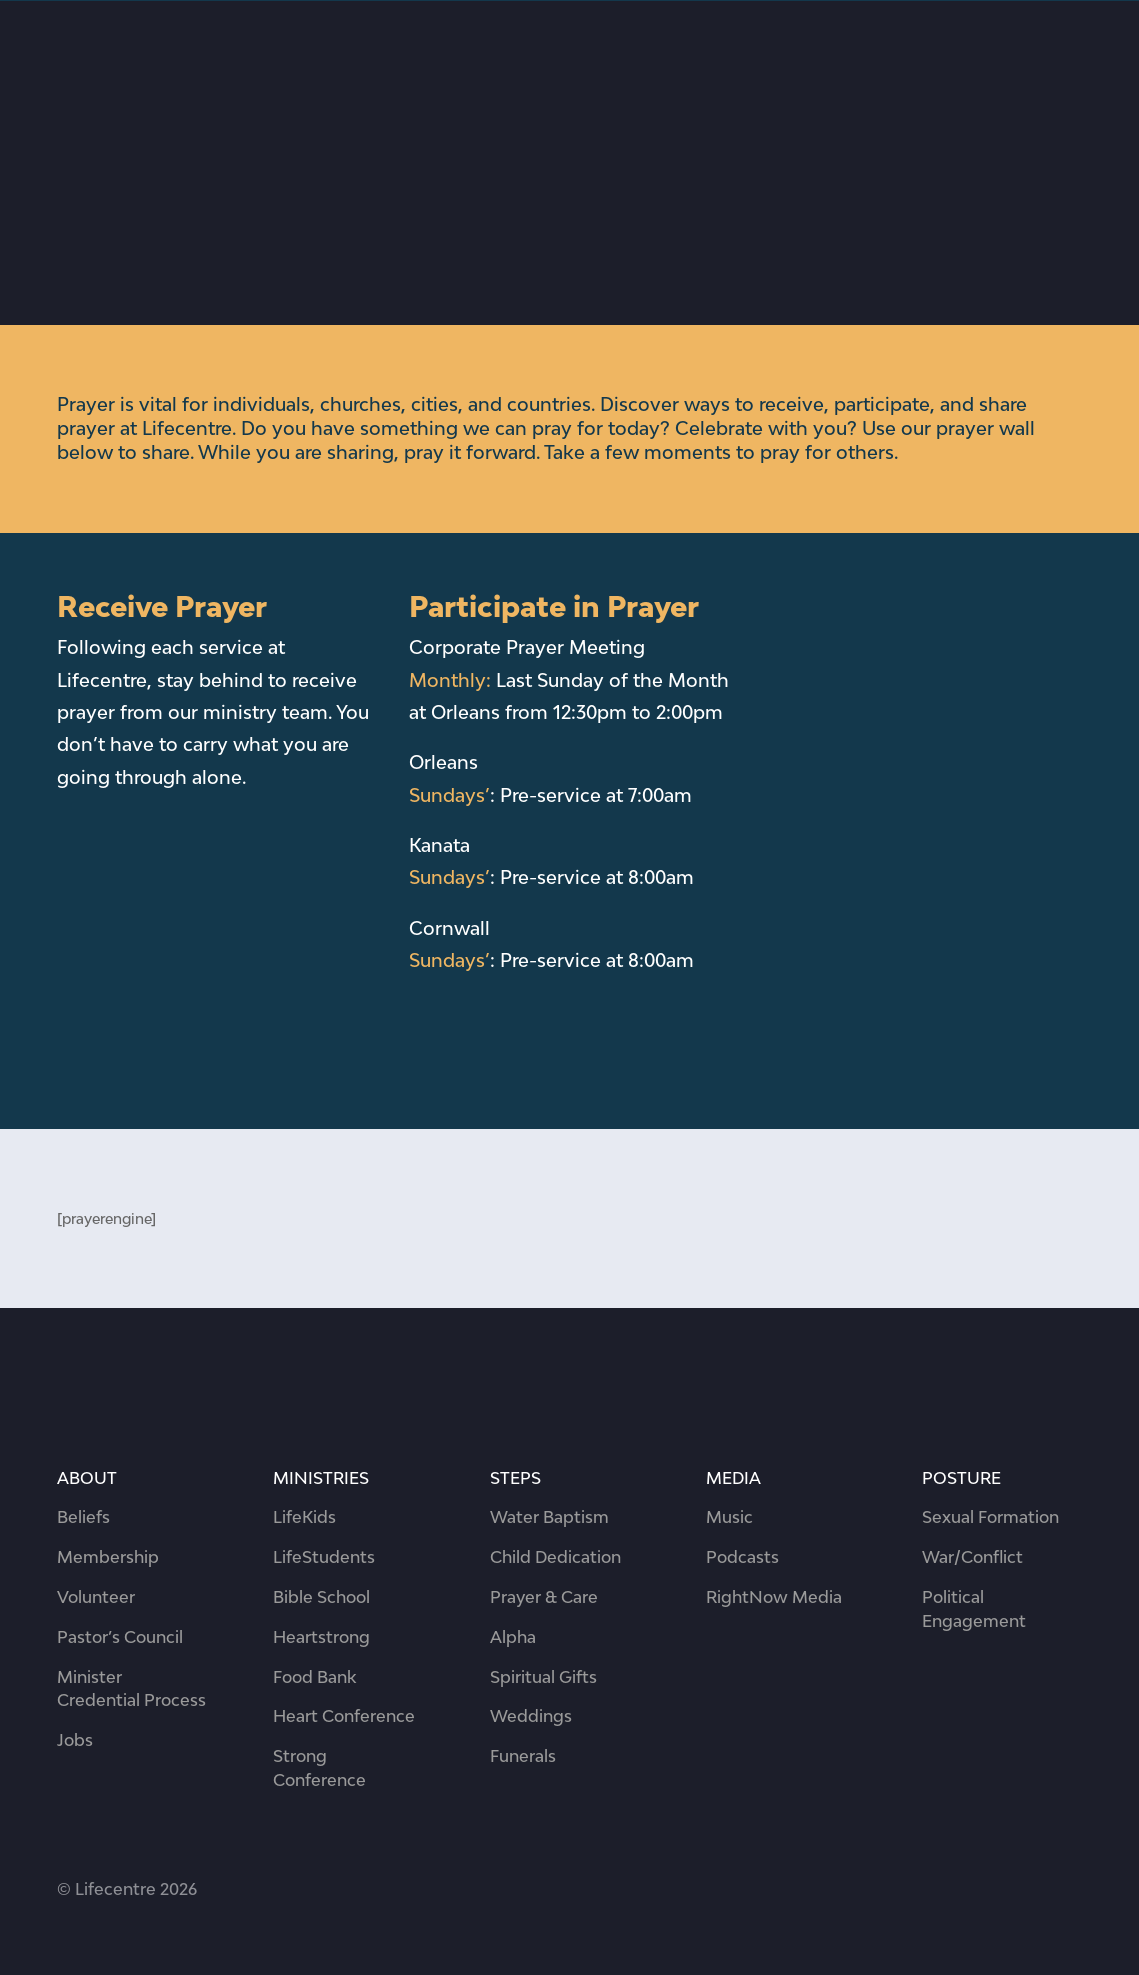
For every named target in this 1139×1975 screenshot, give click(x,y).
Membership (108, 1557)
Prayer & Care (544, 1597)
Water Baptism (549, 1517)
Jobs (75, 1740)
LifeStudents (324, 1557)
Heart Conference (344, 1716)
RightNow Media (774, 1597)
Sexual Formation (990, 1517)
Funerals (523, 1756)
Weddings (531, 1716)
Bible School (321, 1597)
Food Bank (314, 1677)
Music (729, 1517)
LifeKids (304, 1517)
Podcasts (742, 1557)
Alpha (513, 1637)
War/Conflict (972, 1557)
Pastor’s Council (120, 1637)
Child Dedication (555, 1557)
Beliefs (83, 1517)
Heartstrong (321, 1637)
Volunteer (96, 1597)
